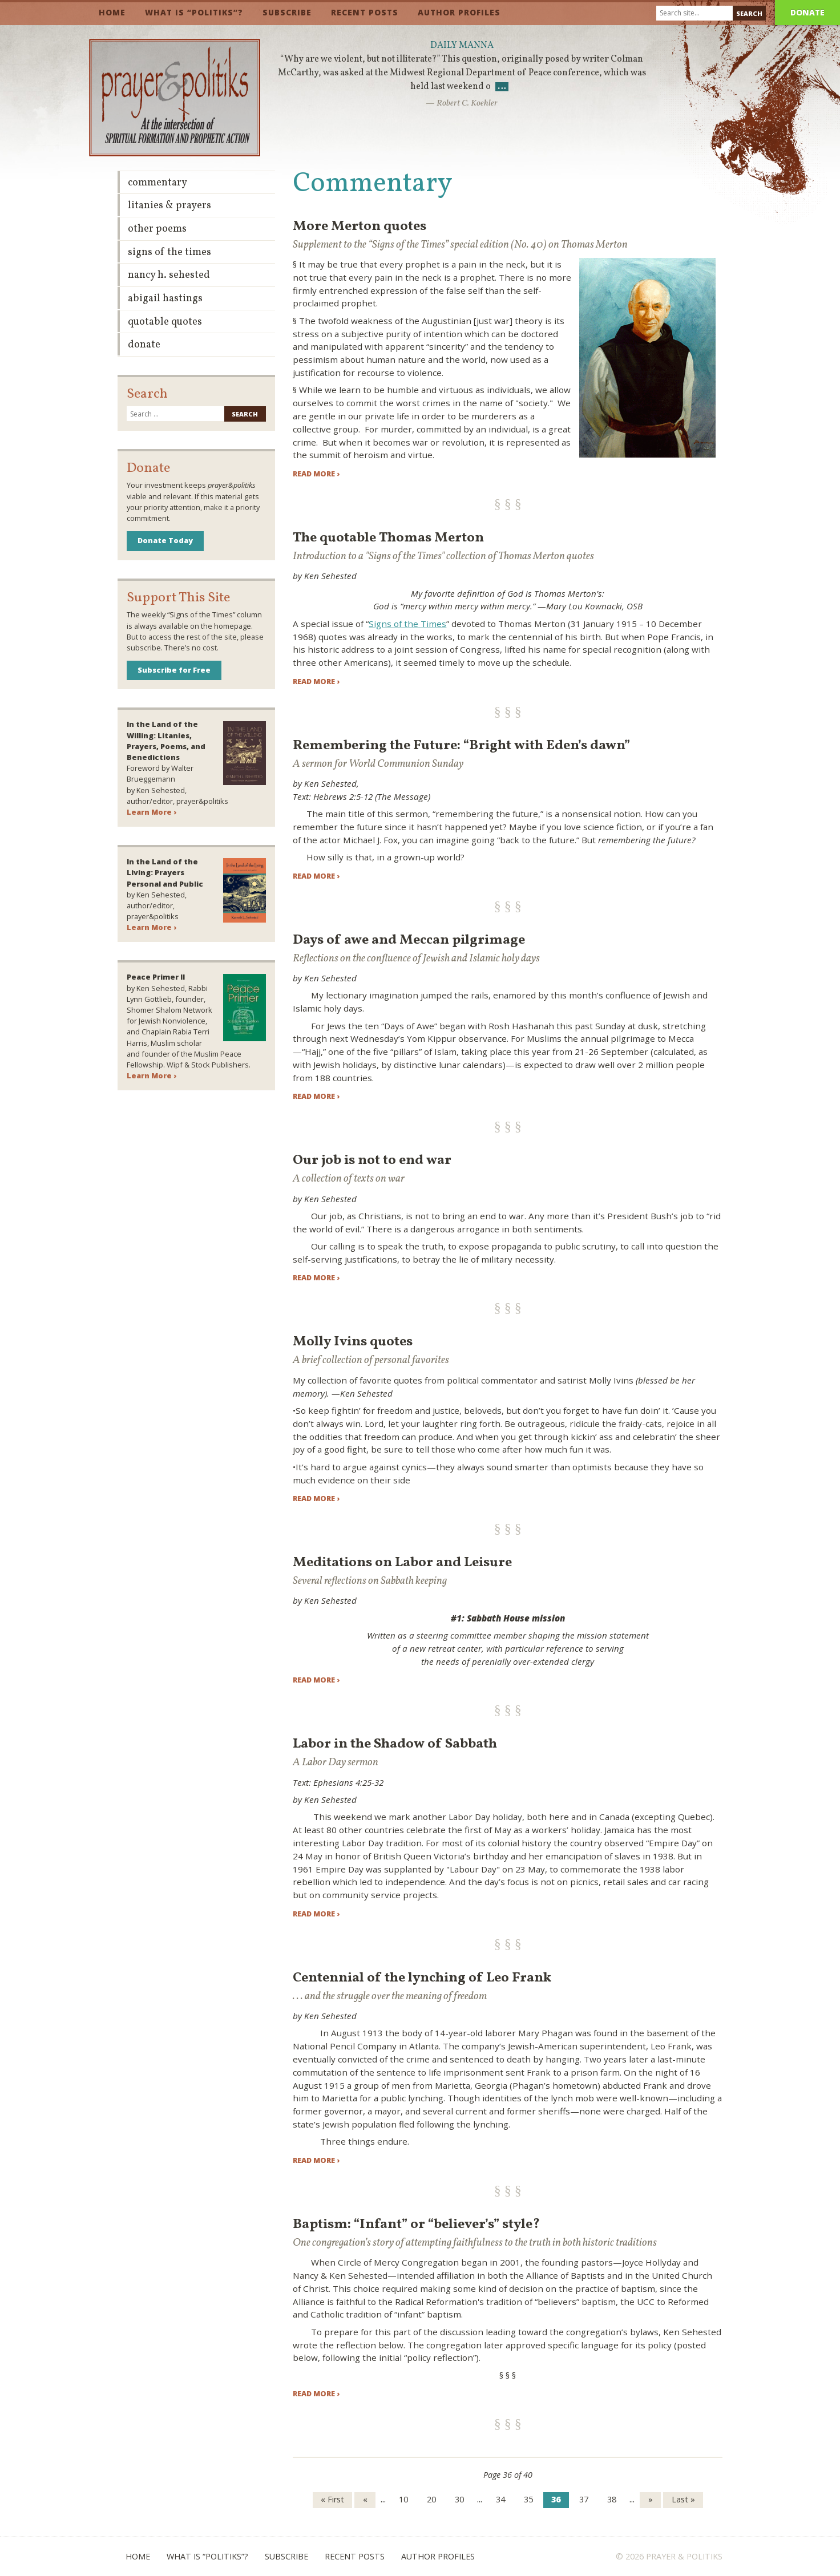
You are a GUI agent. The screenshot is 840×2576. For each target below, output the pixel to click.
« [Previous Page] (365, 2499)
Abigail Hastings (165, 299)
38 (611, 2499)
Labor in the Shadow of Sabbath (395, 1744)
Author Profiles (459, 12)
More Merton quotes (359, 226)
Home (112, 12)
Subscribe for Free (174, 670)
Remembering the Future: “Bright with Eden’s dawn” (461, 745)
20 (431, 2499)
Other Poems (157, 229)
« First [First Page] (332, 2499)
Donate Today (165, 540)
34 (500, 2499)
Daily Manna (462, 45)
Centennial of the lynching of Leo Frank (422, 1978)
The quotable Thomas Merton (388, 538)
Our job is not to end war (372, 1160)
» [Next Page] (650, 2499)
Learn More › (151, 812)
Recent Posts (364, 12)
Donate (807, 12)
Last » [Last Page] (683, 2499)
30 (459, 2499)
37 (583, 2499)
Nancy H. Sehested (169, 275)
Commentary (157, 183)
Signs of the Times (407, 623)
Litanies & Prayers (169, 206)
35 (528, 2499)
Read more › (316, 473)
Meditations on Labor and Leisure (402, 1562)
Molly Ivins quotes (353, 1342)
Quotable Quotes (165, 322)
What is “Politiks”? (194, 12)
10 (403, 2499)
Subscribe (287, 12)
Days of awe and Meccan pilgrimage (409, 940)
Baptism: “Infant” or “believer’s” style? (416, 2224)
